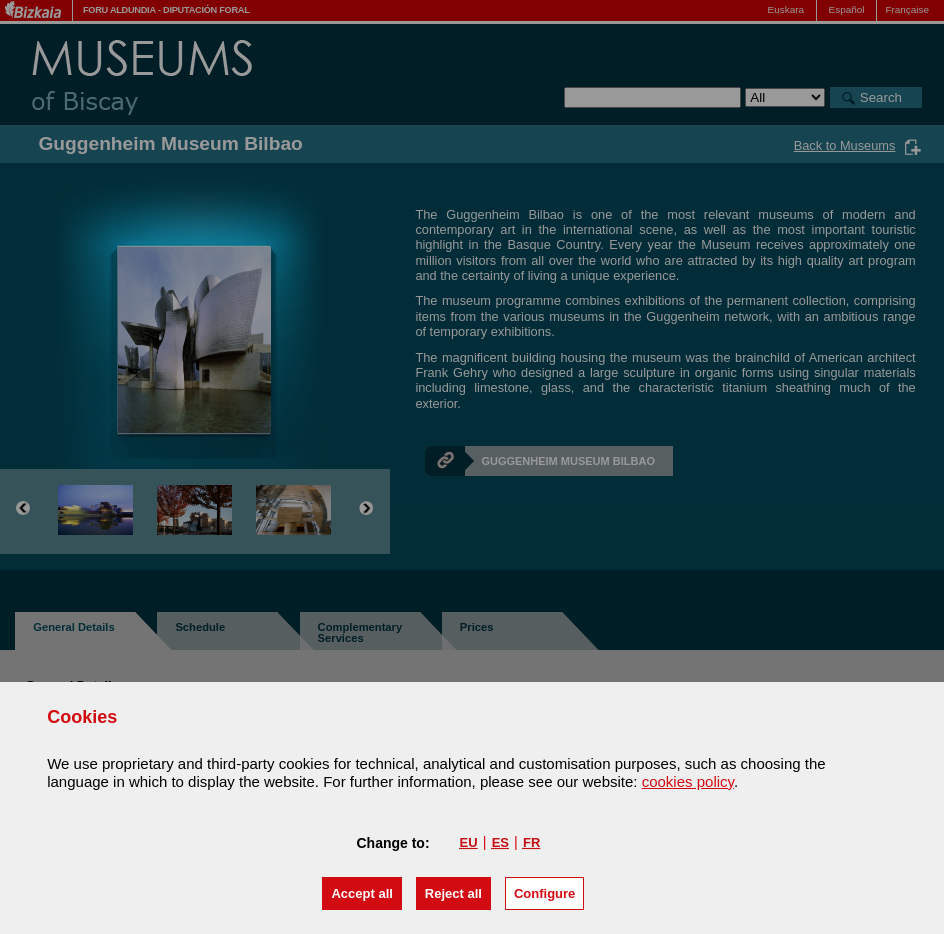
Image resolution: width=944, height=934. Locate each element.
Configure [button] (544, 893)
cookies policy (688, 781)
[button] (361, 893)
